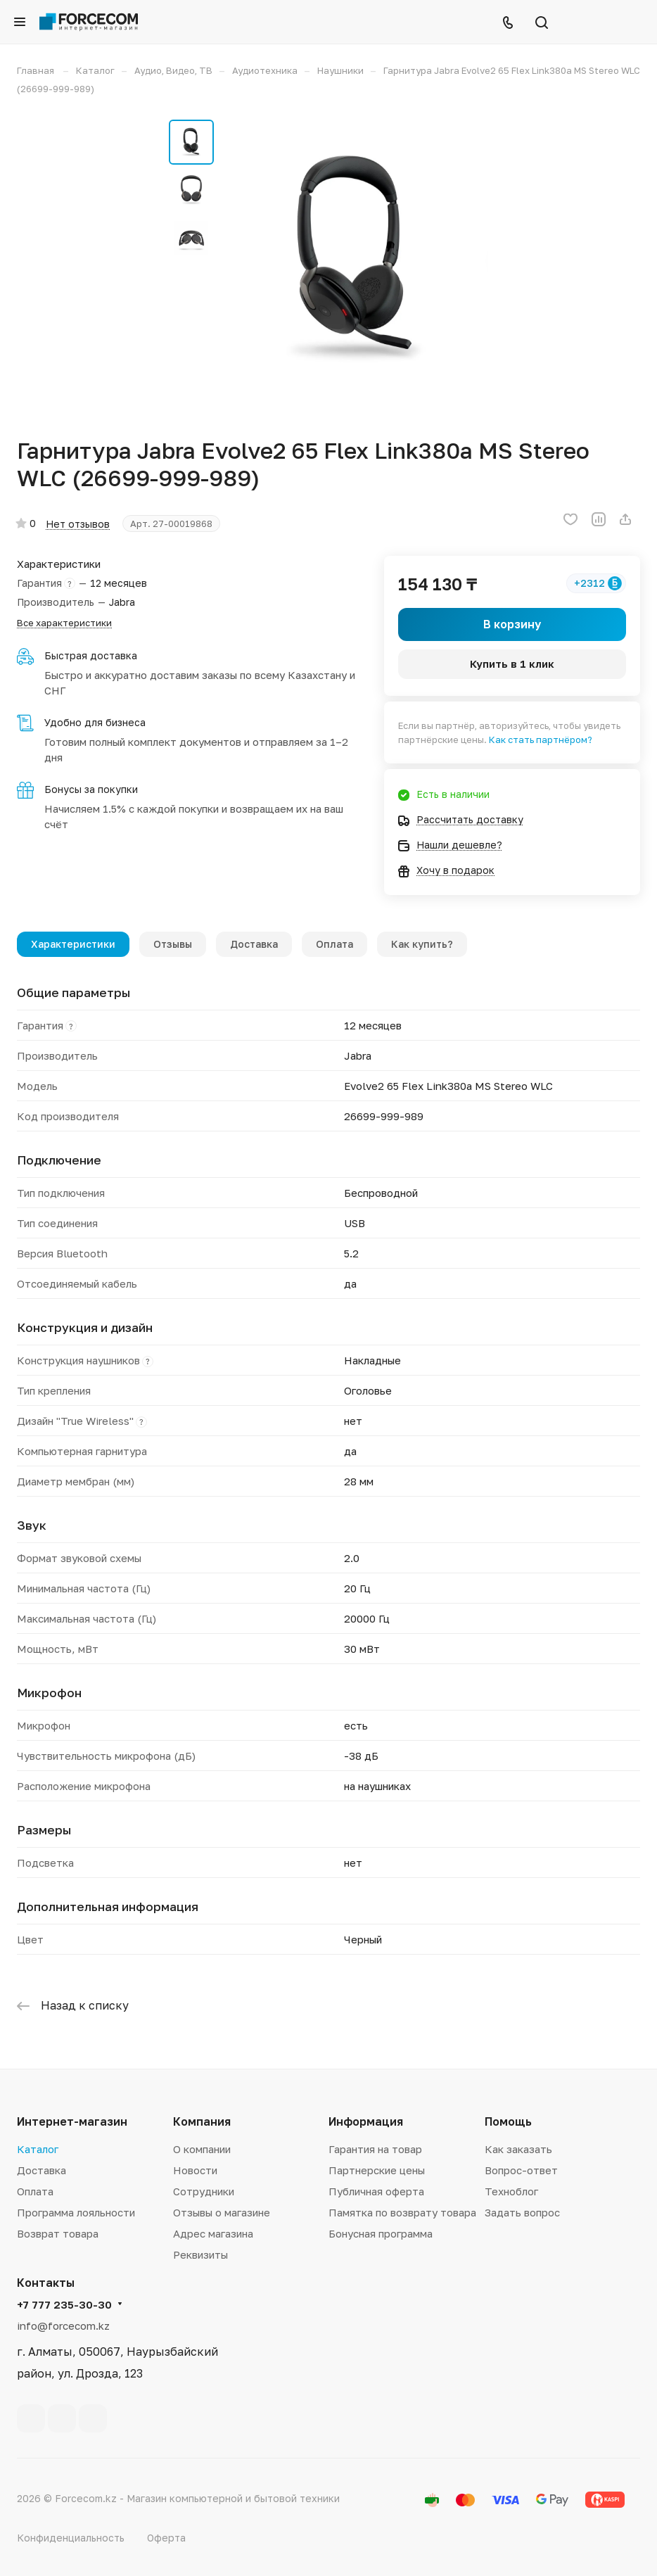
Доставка (254, 944)
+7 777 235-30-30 (64, 2304)
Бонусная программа (380, 2233)
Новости (195, 2170)
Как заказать (518, 2149)
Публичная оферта (376, 2191)
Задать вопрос (522, 2212)
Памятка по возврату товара (402, 2212)
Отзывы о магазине (221, 2212)
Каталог (37, 2149)
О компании (202, 2149)
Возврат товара (57, 2233)
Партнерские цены (376, 2170)
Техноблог (511, 2191)
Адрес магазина (213, 2233)
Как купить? (422, 944)
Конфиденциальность (71, 2538)
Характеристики (73, 944)
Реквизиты (200, 2254)
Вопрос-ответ (521, 2170)
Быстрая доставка (90, 655)
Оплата (334, 944)
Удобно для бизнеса (95, 722)
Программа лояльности (76, 2212)
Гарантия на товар (375, 2149)
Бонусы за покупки (91, 789)
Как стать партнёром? (540, 739)
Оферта (166, 2538)
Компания (202, 2121)
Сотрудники (203, 2191)
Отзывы (172, 944)
